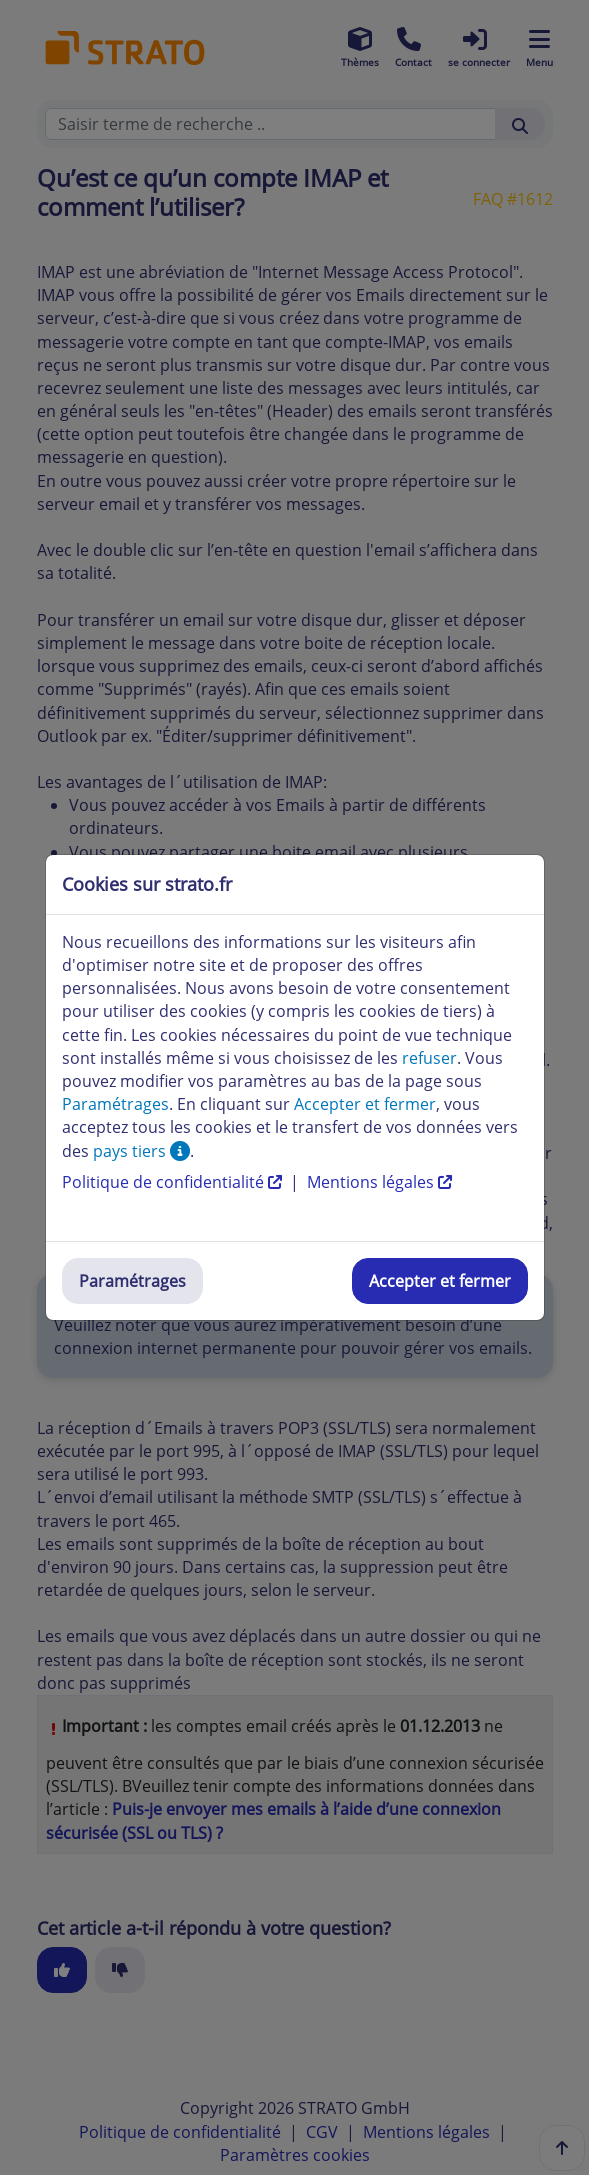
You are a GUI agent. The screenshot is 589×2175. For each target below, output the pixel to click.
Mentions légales (379, 1182)
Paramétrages (132, 1281)
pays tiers (141, 1151)
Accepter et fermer (440, 1281)
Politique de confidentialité (174, 1182)
